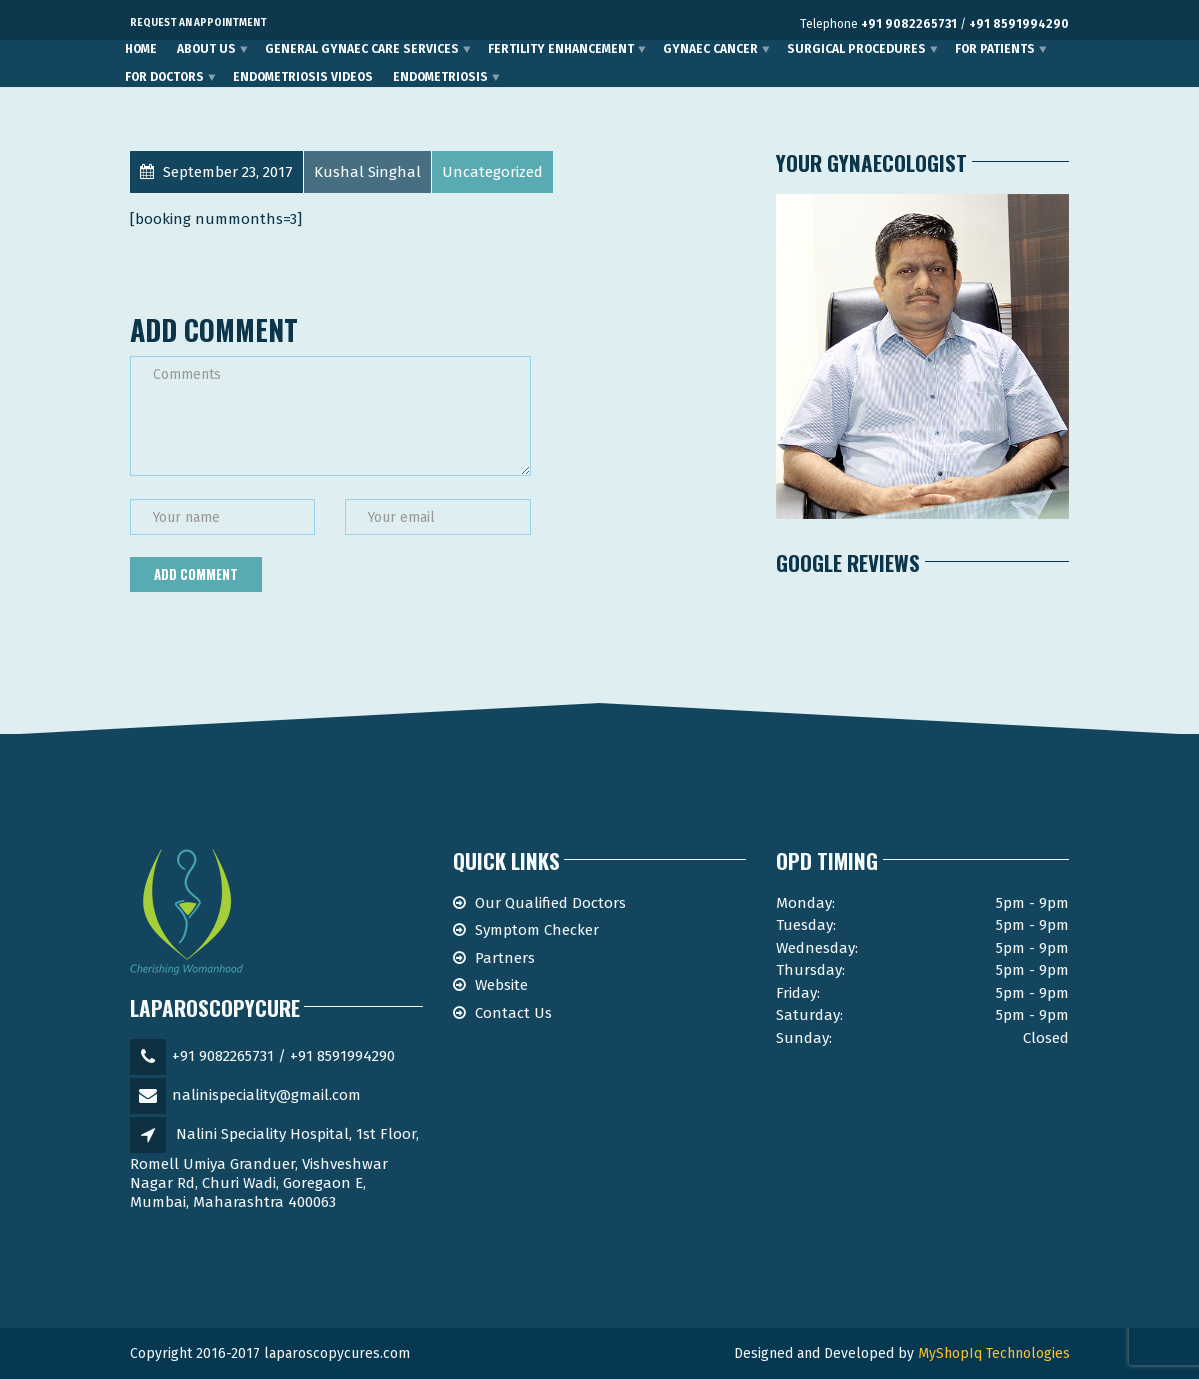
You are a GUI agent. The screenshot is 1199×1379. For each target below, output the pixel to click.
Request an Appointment (198, 23)
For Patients (995, 49)
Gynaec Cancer (710, 49)
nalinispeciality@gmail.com (266, 1095)
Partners (505, 958)
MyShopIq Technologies (994, 1353)
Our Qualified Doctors (550, 903)
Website (501, 985)
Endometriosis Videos (303, 77)
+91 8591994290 (1019, 24)
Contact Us (513, 1013)
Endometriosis (440, 77)
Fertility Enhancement (561, 49)
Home (141, 49)
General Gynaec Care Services (362, 49)
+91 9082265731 (909, 24)
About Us (206, 49)
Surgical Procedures (856, 49)
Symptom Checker (537, 930)
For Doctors (164, 77)
